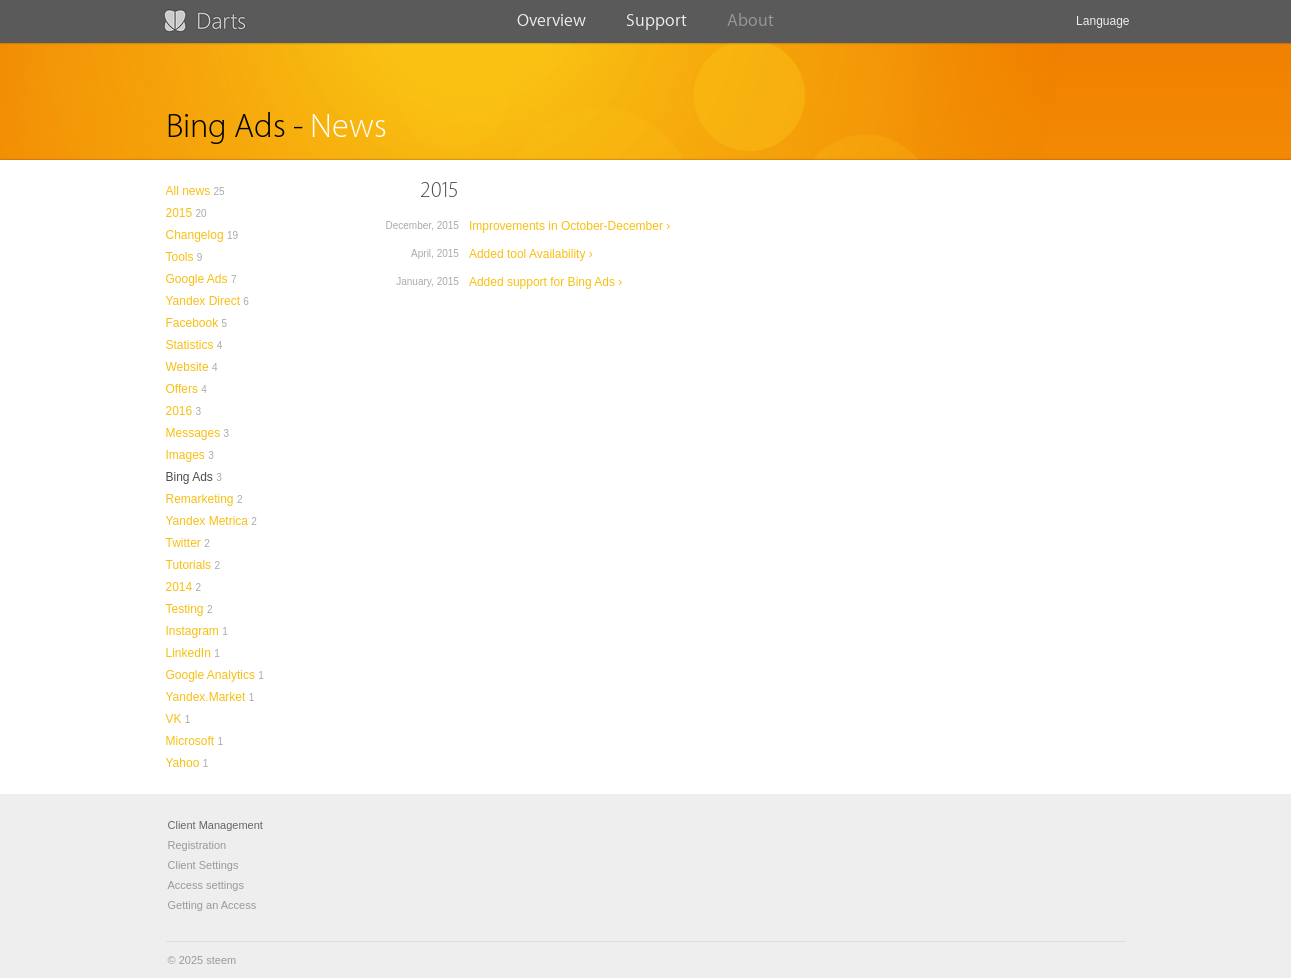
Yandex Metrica (207, 521)
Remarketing (200, 499)
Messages (193, 433)
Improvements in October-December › (569, 226)
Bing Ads (189, 477)
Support (656, 27)
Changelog (195, 235)
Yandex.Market (206, 697)
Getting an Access (212, 905)
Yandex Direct (203, 301)
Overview (551, 27)
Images (185, 455)
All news (188, 191)
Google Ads (197, 279)
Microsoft (190, 741)
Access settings (206, 885)
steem (221, 960)
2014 (179, 587)
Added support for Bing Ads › (545, 282)
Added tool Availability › (531, 254)
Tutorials (189, 565)
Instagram (192, 631)
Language (1102, 28)
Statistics (190, 345)
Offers (182, 389)
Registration (197, 845)
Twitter (183, 543)
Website (187, 367)
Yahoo (183, 763)
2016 (179, 411)
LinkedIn (188, 653)
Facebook (192, 323)
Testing (185, 609)
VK (174, 719)
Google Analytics (210, 675)
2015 (179, 213)
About (750, 27)
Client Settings (203, 865)
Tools (180, 257)
